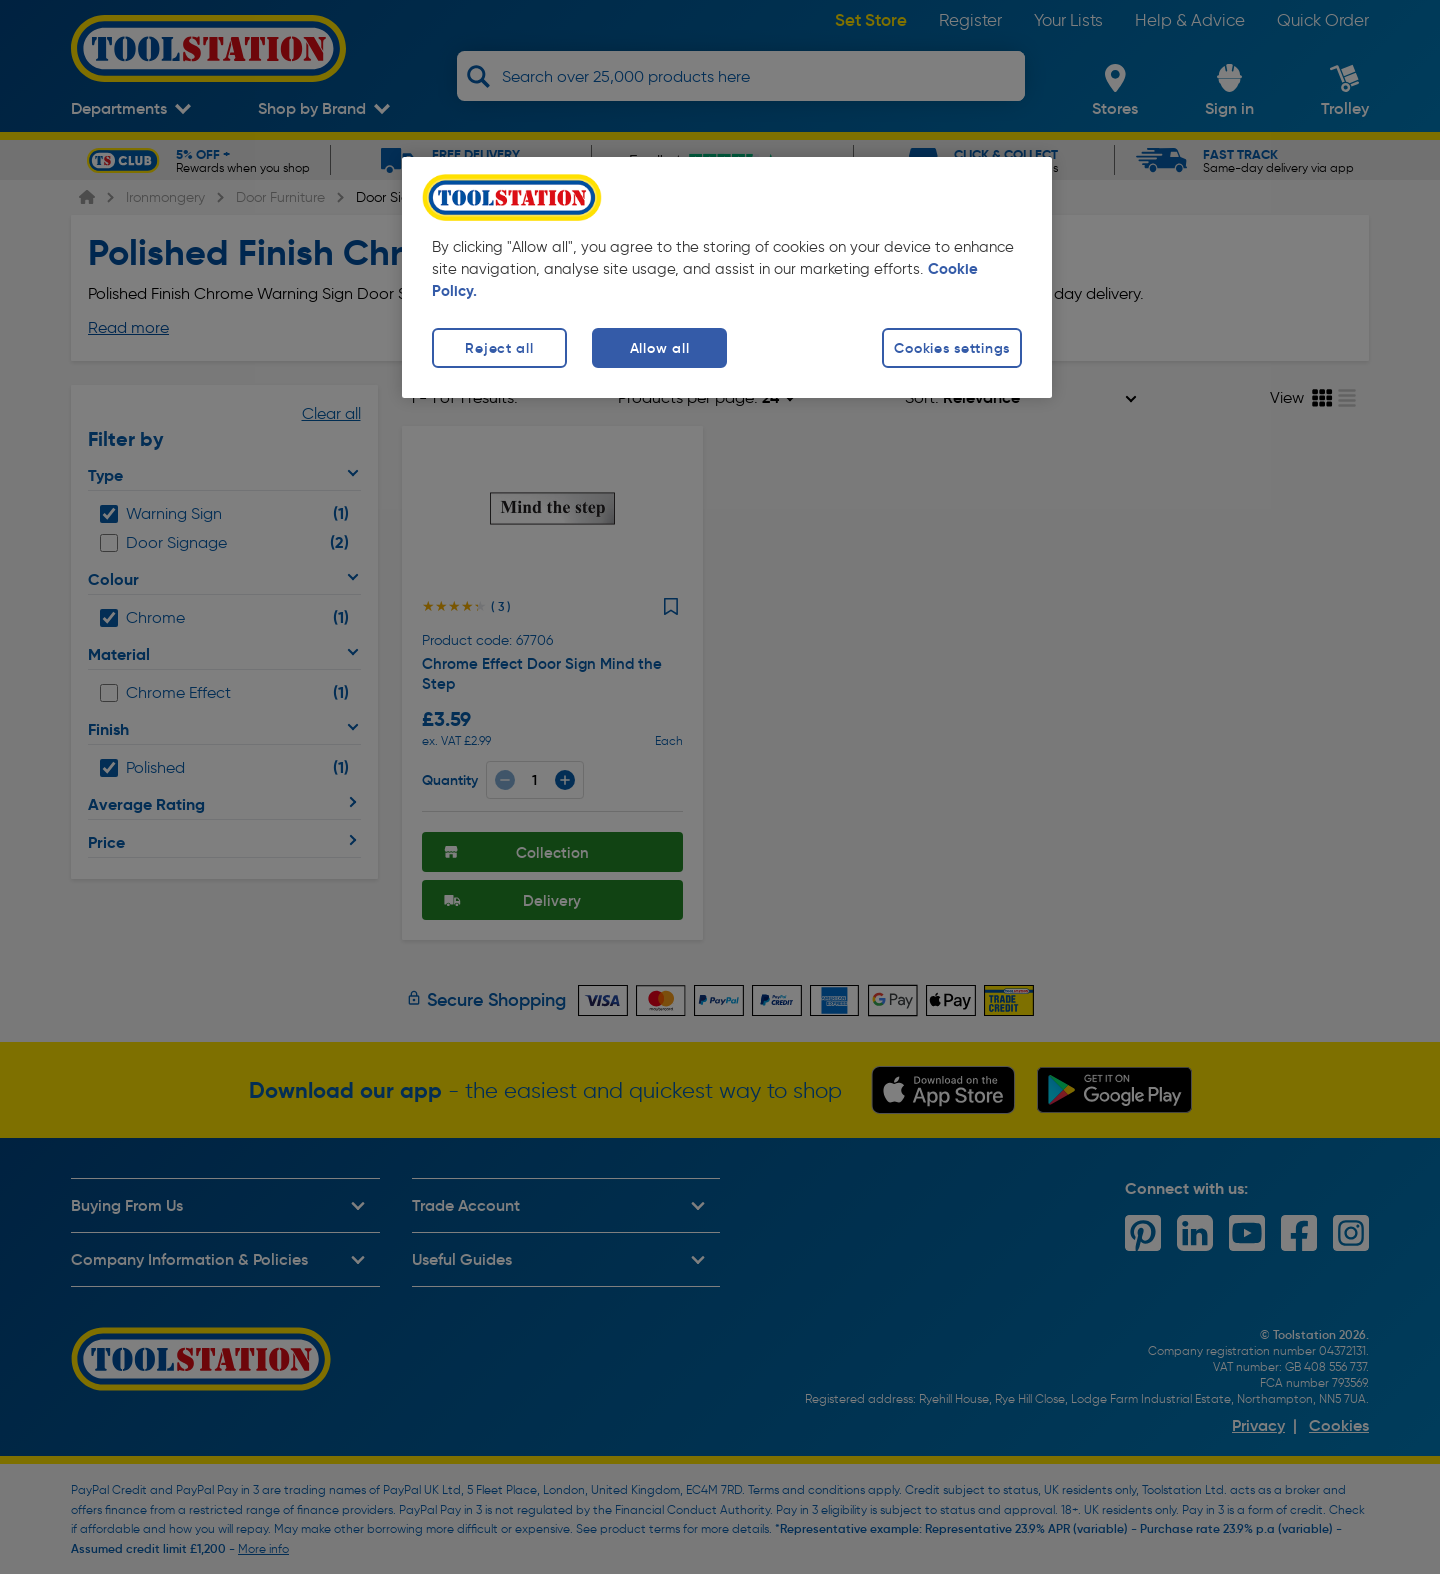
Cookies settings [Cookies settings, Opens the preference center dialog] (952, 348)
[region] (727, 277)
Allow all (659, 348)
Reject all (499, 348)
